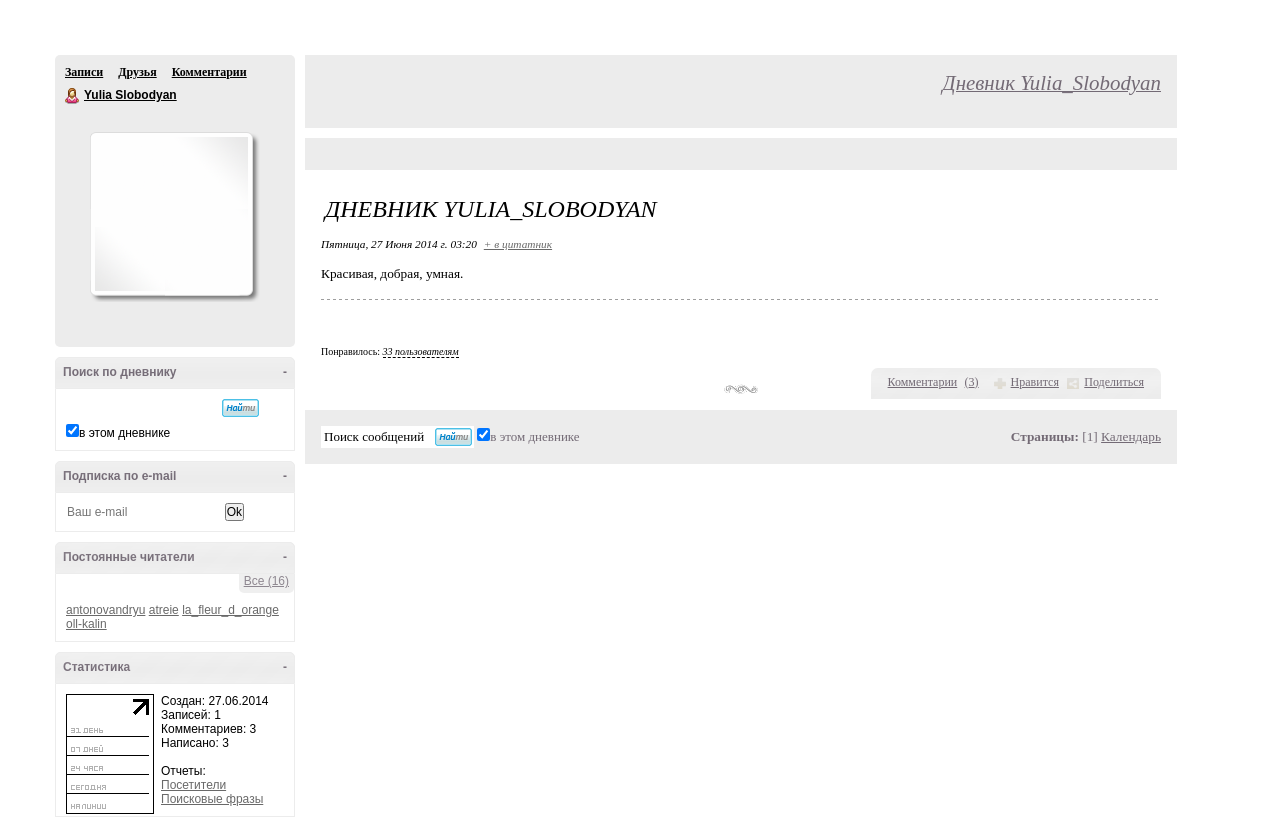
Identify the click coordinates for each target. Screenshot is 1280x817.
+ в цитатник (518, 244)
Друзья (137, 72)
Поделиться (1114, 382)
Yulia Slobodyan (73, 96)
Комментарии (209, 72)
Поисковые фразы (212, 799)
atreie (164, 610)
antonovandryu (105, 610)
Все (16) (266, 581)
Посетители (193, 785)
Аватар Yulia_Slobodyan (171, 214)
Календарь (1131, 436)
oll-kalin (86, 624)
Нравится (1035, 382)
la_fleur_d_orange (230, 610)
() (972, 382)
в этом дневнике (124, 433)
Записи (84, 72)
